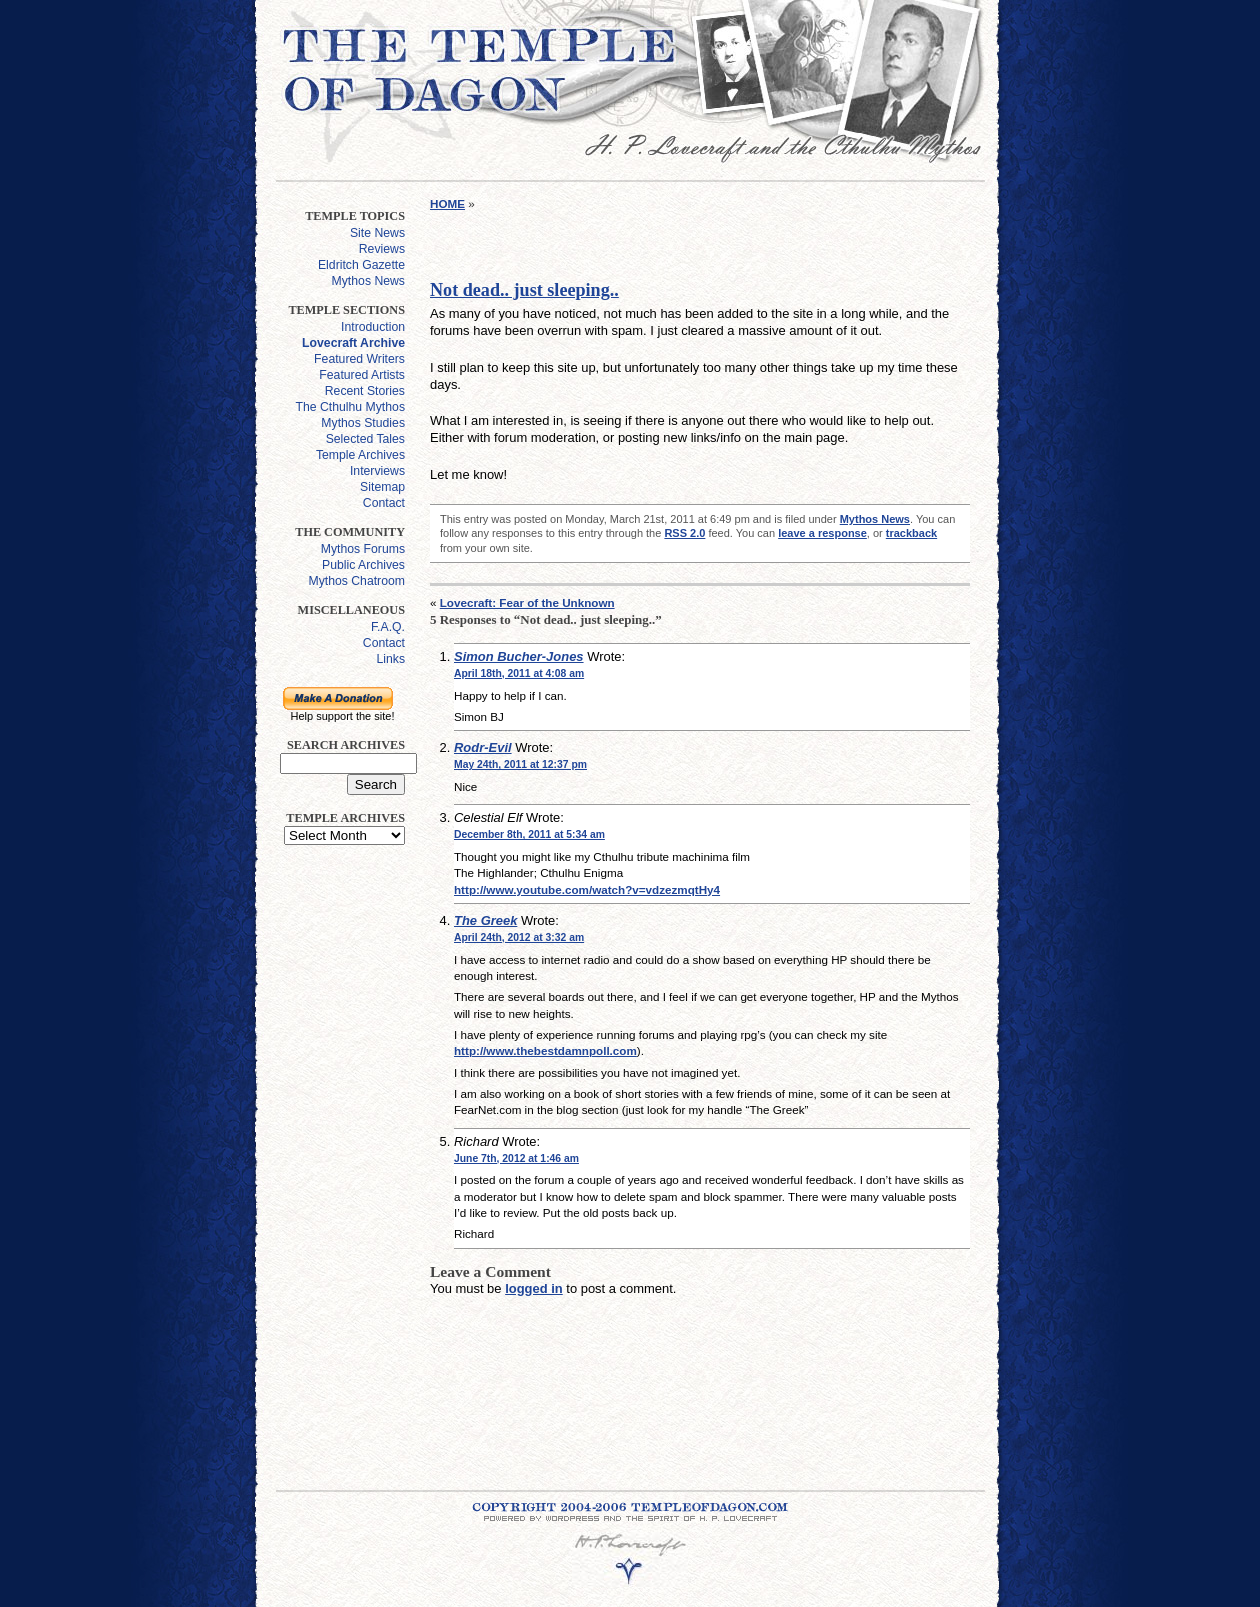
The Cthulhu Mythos (350, 407)
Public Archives (363, 565)
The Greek (485, 920)
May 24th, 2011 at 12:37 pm (520, 764)
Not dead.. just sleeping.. (524, 290)
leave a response (822, 533)
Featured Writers (359, 359)
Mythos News (368, 281)
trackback (911, 533)
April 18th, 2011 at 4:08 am (519, 673)
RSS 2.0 (684, 533)
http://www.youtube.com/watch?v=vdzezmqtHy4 (587, 889)
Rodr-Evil (483, 747)
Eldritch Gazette (361, 265)
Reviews (382, 249)
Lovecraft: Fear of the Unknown (527, 602)
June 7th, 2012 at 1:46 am (516, 1158)
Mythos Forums (363, 549)
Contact (384, 503)
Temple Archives (360, 455)
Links (390, 659)
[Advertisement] (338, 1160)
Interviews (377, 471)
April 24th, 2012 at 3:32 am (519, 937)
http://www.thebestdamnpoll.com (545, 1050)
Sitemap (382, 487)
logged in (534, 1288)
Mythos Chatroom (356, 581)
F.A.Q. (388, 627)
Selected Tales (365, 439)
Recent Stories (365, 391)
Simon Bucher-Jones (519, 656)
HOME (447, 203)
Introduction (373, 327)
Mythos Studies (363, 423)
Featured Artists (362, 375)
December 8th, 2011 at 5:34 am (529, 834)
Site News (377, 233)
